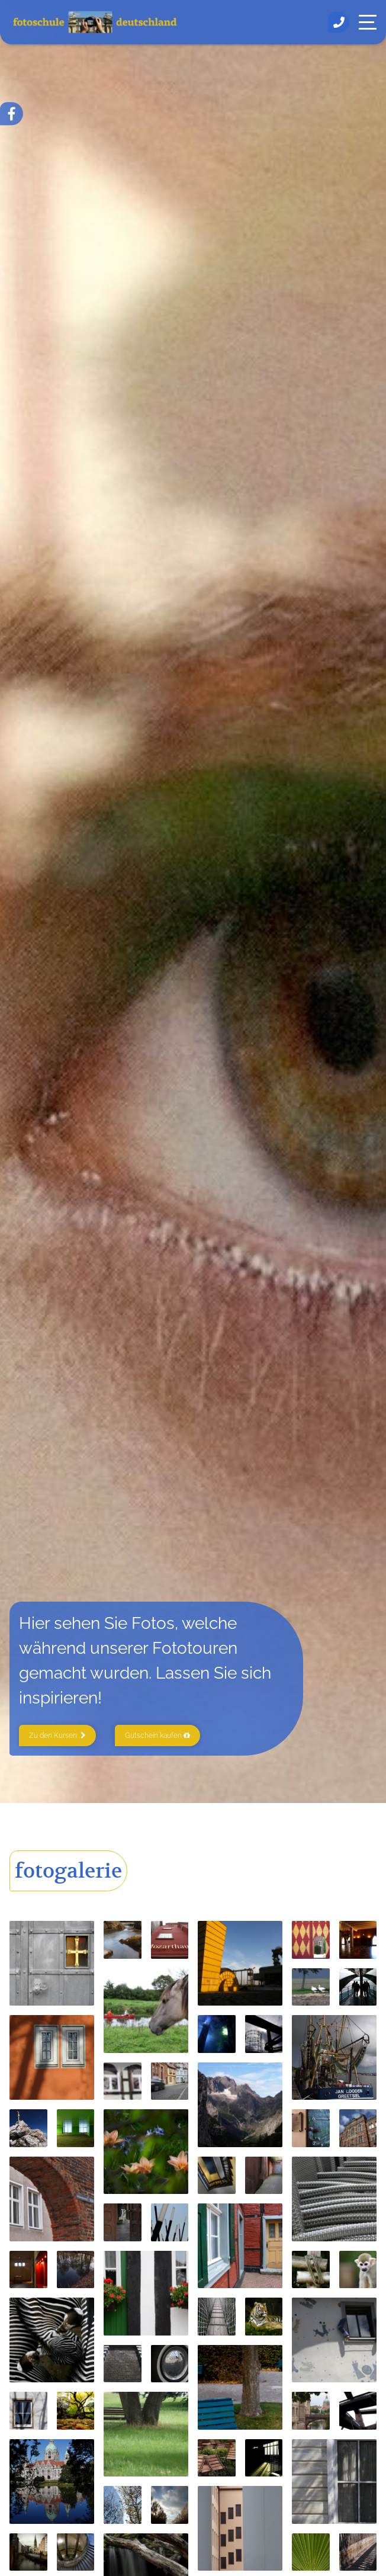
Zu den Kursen (57, 1735)
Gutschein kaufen (157, 1735)
